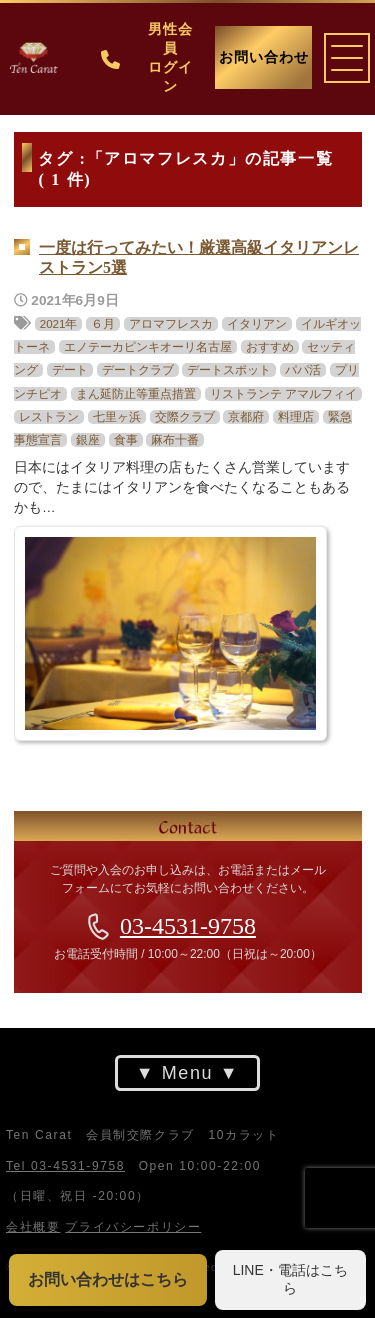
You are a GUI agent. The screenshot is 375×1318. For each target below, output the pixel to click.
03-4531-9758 (188, 926)
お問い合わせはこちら (108, 1279)
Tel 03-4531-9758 (65, 1166)
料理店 (296, 416)
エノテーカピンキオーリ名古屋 (147, 347)
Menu (187, 1073)
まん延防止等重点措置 (135, 393)
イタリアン (256, 324)
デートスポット (229, 370)
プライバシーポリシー (133, 1227)
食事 (125, 439)
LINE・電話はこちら (290, 1279)
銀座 (87, 439)
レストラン (49, 416)
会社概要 (33, 1227)
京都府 (246, 416)
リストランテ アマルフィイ (282, 393)
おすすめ (269, 347)
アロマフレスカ (171, 324)
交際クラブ (184, 416)
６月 (103, 324)
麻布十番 (175, 439)
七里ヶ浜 (116, 416)
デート (69, 370)
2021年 (58, 324)
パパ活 (303, 370)
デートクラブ (137, 370)
